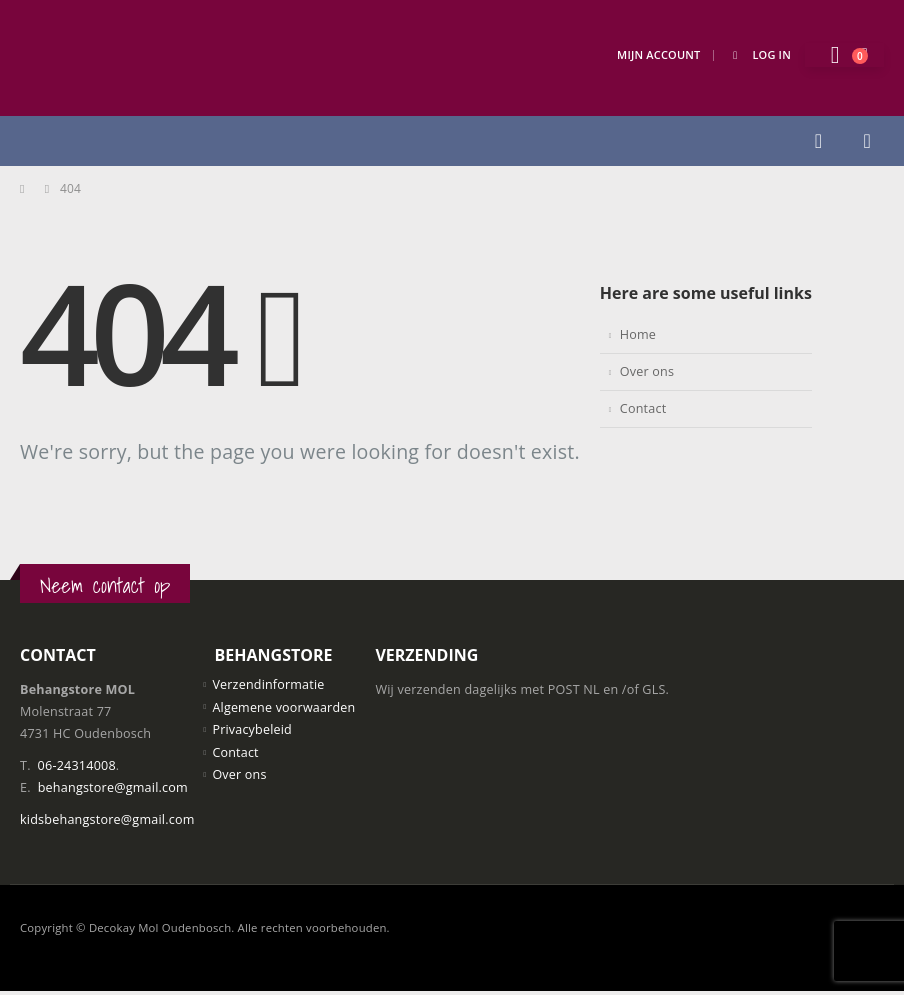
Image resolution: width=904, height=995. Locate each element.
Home (638, 334)
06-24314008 (77, 765)
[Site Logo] (120, 58)
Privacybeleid (252, 729)
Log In (758, 54)
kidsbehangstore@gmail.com (107, 819)
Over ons (647, 371)
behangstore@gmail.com (113, 787)
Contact (643, 408)
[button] (818, 141)
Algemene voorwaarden (284, 707)
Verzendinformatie (268, 684)
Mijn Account (658, 54)
